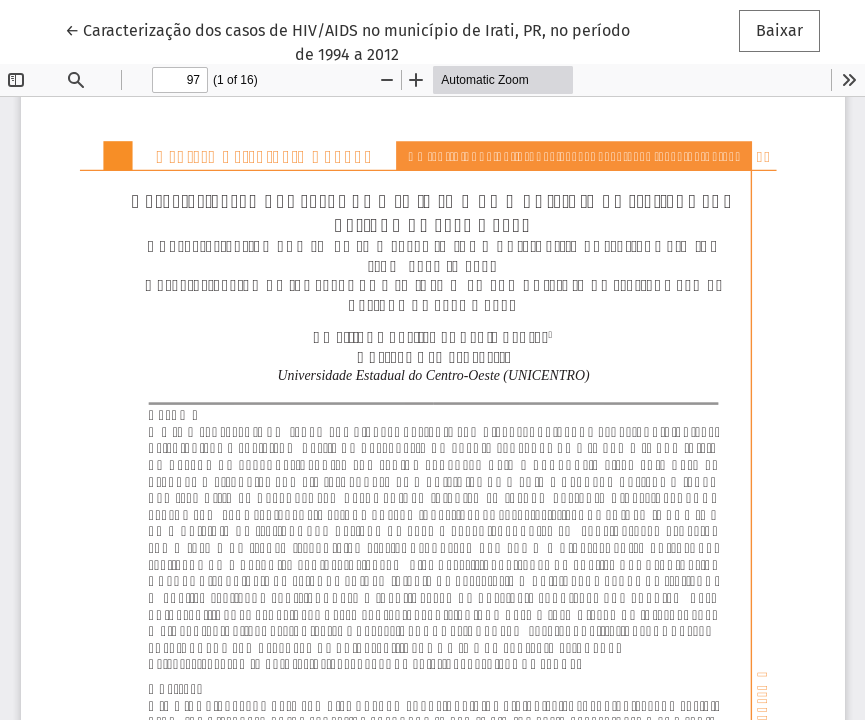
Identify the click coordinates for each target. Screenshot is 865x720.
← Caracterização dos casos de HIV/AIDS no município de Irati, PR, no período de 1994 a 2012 (347, 41)
